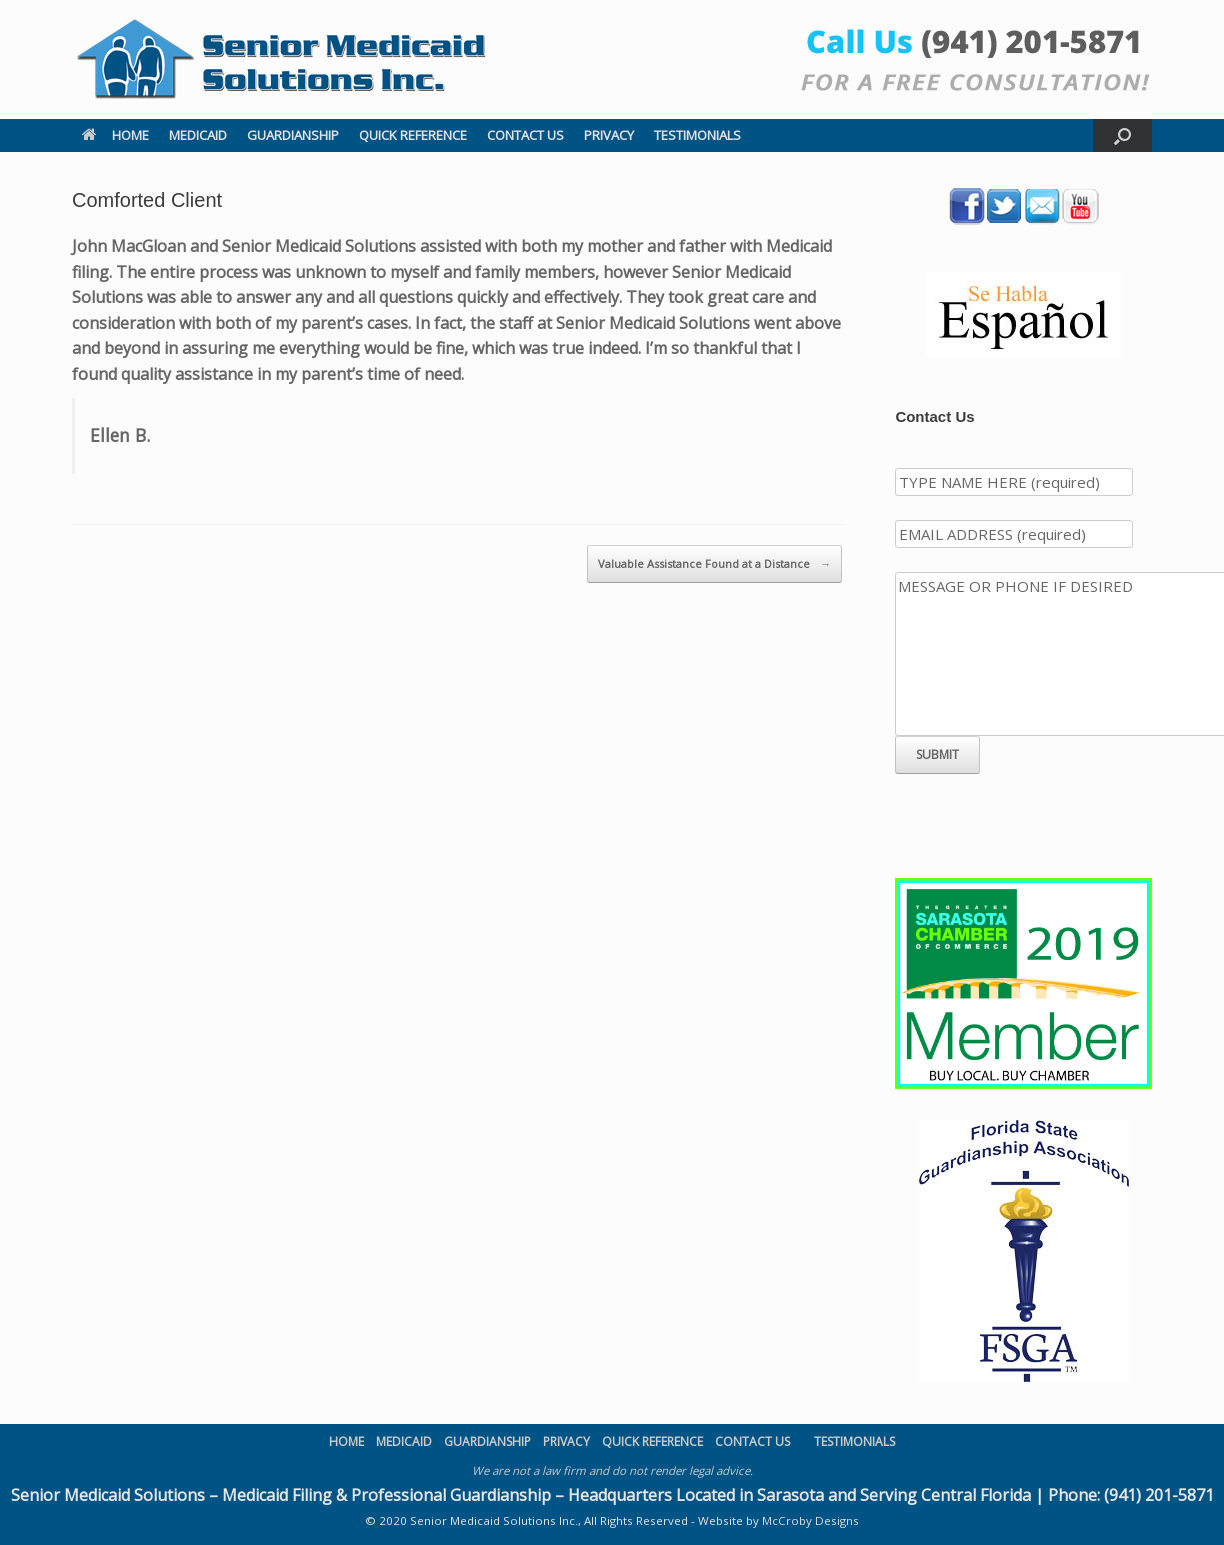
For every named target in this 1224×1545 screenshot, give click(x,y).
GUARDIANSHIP (293, 135)
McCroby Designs (810, 1520)
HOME (115, 135)
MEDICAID (198, 135)
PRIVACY (609, 135)
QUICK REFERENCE (413, 135)
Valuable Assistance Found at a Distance (714, 564)
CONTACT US (525, 135)
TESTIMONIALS (697, 135)
